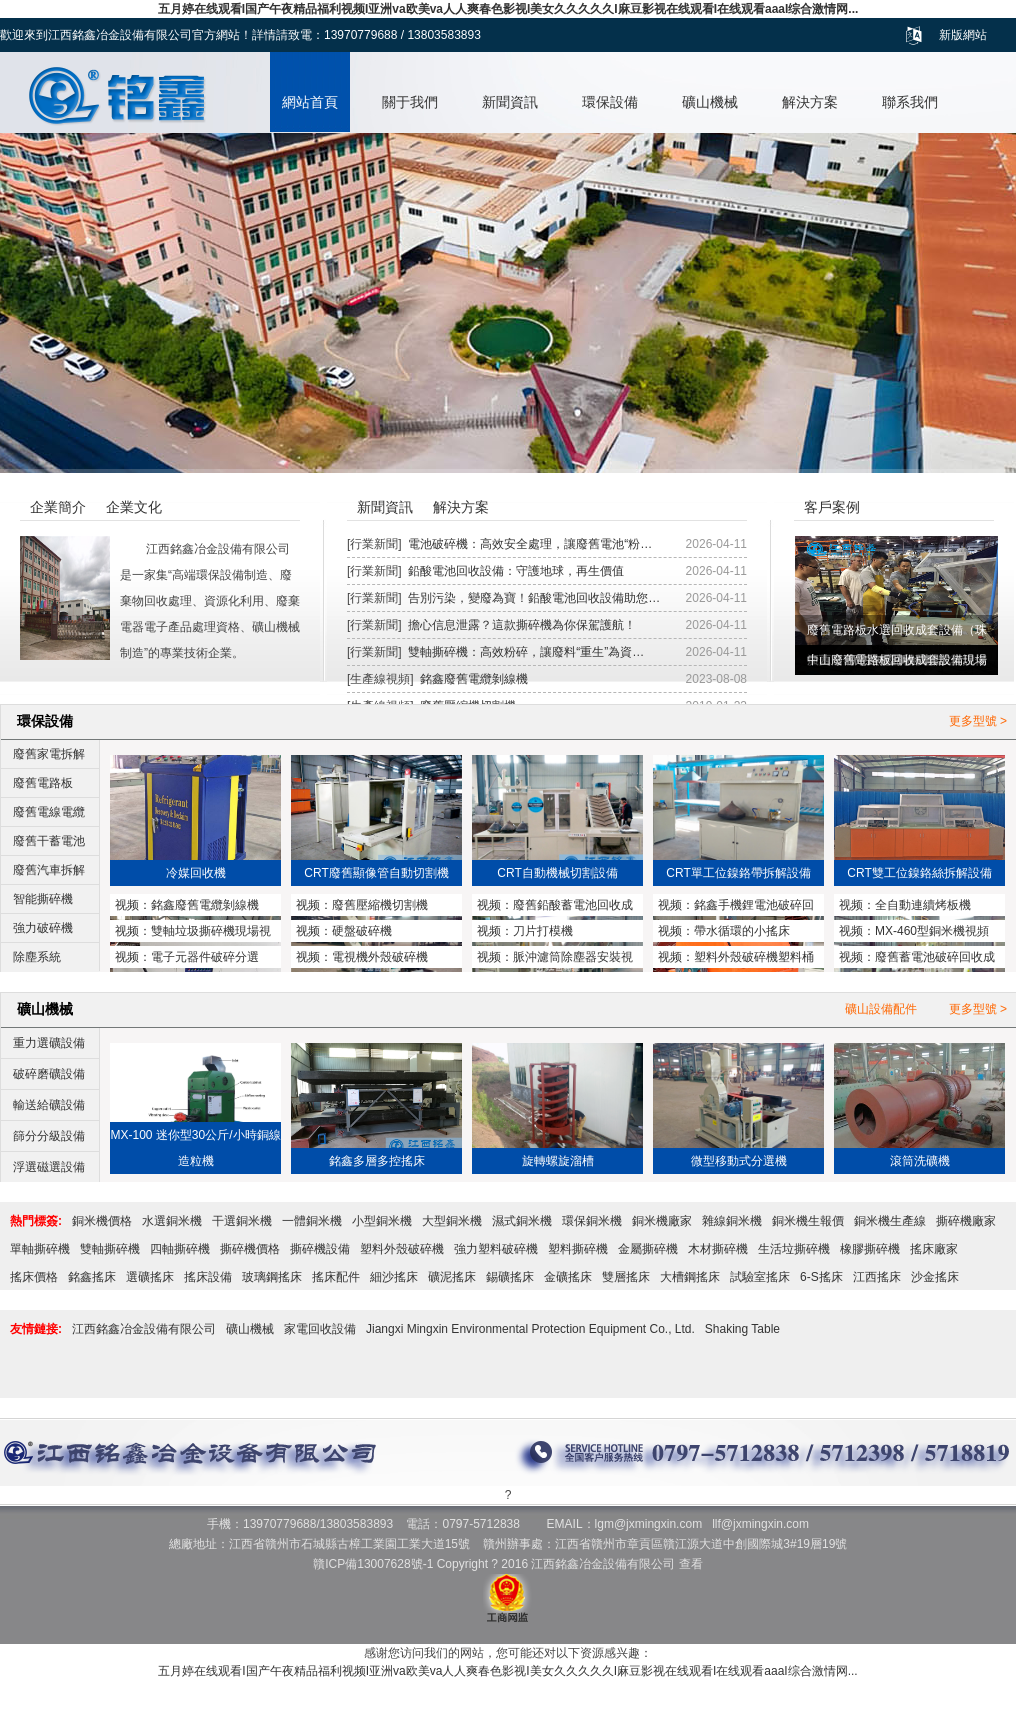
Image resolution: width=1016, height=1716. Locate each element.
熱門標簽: (36, 1221)
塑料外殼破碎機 (402, 1249)
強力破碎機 (43, 928)
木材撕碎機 (718, 1249)
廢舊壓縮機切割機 (380, 905)
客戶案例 (832, 507)
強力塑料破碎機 (496, 1249)
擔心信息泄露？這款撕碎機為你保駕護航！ (522, 625)
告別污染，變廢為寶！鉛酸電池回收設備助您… (534, 598)
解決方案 (810, 102)
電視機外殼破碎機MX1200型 (362, 959)
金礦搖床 (568, 1277)
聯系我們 (910, 102)
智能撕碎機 (43, 899)
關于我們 (410, 102)
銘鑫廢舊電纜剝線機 (474, 679)
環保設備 (610, 102)
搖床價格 (34, 1277)
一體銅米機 (312, 1221)
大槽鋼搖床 (690, 1277)
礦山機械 (710, 102)
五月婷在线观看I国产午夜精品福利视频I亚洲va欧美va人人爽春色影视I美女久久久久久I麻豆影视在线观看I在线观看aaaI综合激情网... (508, 9)
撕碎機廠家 (966, 1221)
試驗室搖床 (760, 1277)
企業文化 (134, 507)
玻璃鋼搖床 (272, 1277)
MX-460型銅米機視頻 (932, 931)
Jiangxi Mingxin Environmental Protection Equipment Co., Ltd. (530, 1329)
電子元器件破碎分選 (205, 957)
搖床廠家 (934, 1249)
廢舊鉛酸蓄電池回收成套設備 (555, 907)
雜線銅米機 (732, 1221)
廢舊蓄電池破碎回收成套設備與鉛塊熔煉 (917, 959)
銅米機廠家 (662, 1221)
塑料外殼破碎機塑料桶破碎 (736, 959)
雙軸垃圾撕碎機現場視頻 (193, 933)
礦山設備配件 (881, 1009)
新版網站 (963, 35)
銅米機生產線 (890, 1221)
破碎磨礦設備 (49, 1074)
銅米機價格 (102, 1221)
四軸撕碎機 (180, 1249)
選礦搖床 (150, 1277)
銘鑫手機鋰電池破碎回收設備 (736, 907)
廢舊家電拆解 (49, 754)
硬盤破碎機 (362, 931)
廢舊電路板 (43, 783)
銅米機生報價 (808, 1221)
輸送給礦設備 (49, 1105)
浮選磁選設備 (49, 1167)
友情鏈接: (36, 1329)
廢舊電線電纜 (49, 812)
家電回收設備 (320, 1329)
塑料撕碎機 (578, 1249)
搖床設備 (208, 1277)
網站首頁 (310, 102)
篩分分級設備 (49, 1136)
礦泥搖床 (452, 1277)
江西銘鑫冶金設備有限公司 (144, 1329)
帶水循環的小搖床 (742, 931)
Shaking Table (742, 1329)
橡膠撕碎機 (870, 1249)
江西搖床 (877, 1277)
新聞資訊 (510, 102)
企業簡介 (58, 507)
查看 (691, 1564)
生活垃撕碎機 (794, 1249)
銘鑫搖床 (92, 1277)
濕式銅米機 (522, 1221)
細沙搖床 (394, 1277)
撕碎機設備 (320, 1249)
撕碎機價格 (250, 1249)
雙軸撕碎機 (110, 1249)
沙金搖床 (935, 1277)
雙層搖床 (626, 1277)
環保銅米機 (592, 1221)
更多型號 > (978, 721)
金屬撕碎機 (648, 1249)
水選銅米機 (172, 1221)
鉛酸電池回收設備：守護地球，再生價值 (516, 571)
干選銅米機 (242, 1221)
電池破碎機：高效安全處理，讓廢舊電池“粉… (530, 544)
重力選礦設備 (49, 1043)
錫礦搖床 (510, 1277)
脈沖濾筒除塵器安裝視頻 (555, 959)
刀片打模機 (543, 931)
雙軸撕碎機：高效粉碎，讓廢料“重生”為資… (526, 652)
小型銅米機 (382, 1221)
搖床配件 (336, 1277)
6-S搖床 (821, 1277)
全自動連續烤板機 (923, 905)
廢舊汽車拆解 (49, 870)
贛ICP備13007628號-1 (373, 1564)
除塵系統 (37, 957)
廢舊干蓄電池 (49, 841)
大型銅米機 (452, 1221)
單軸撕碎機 (40, 1249)
